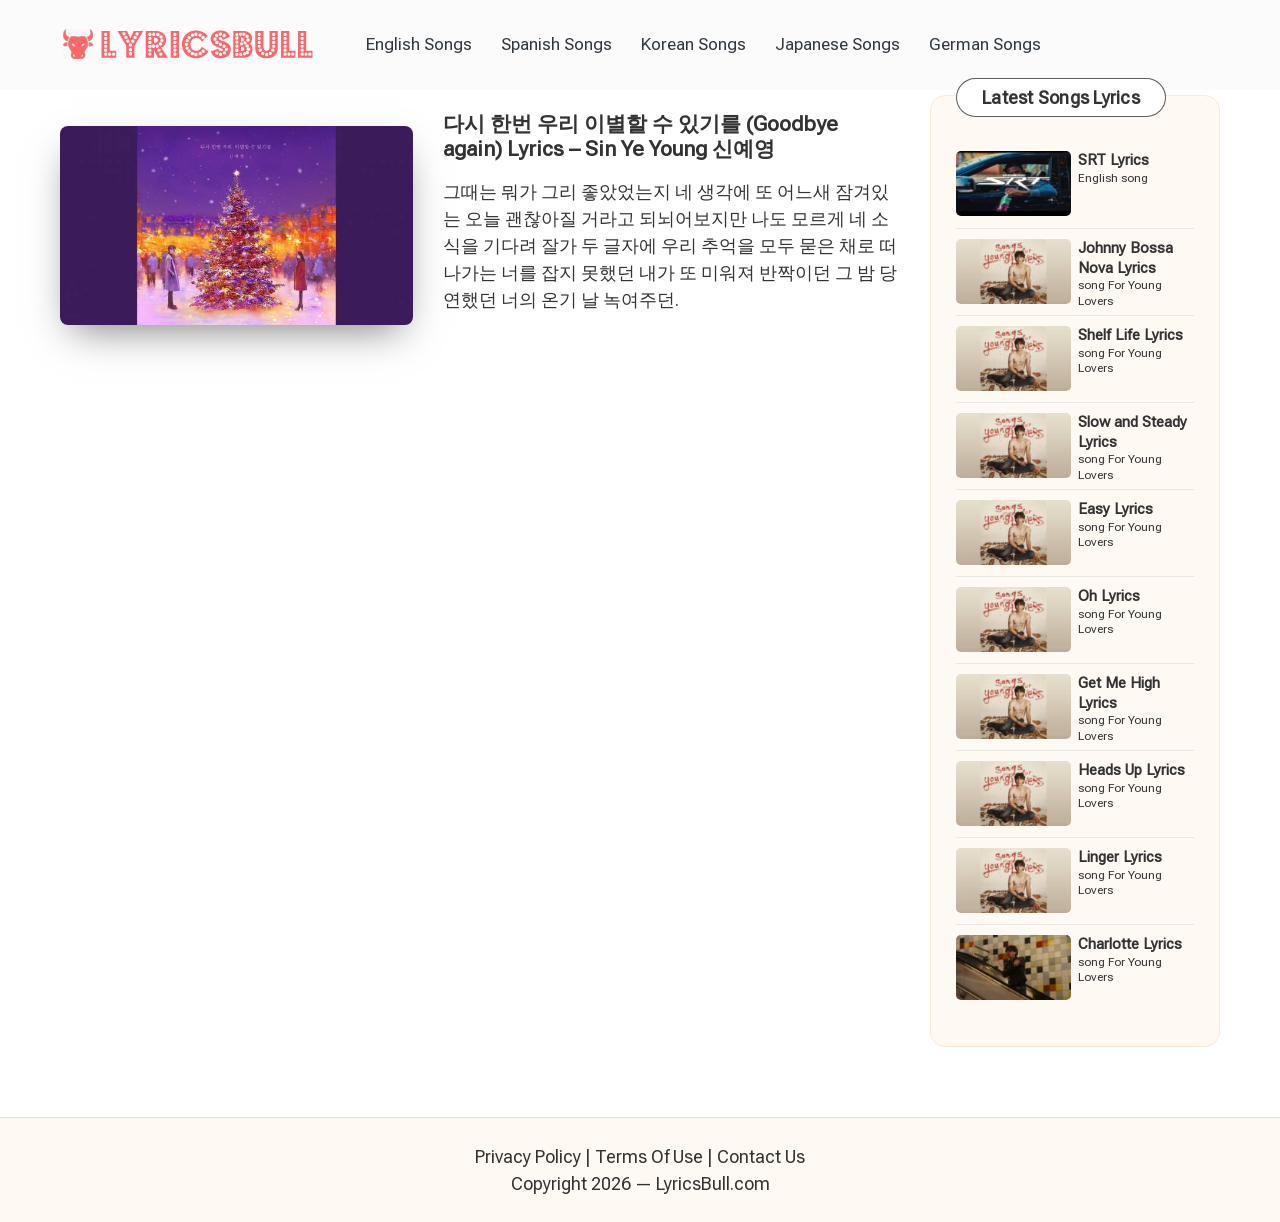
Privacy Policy (528, 1156)
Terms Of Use (649, 1156)
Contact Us (761, 1156)
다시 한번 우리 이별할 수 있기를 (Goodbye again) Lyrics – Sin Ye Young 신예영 (640, 136)
